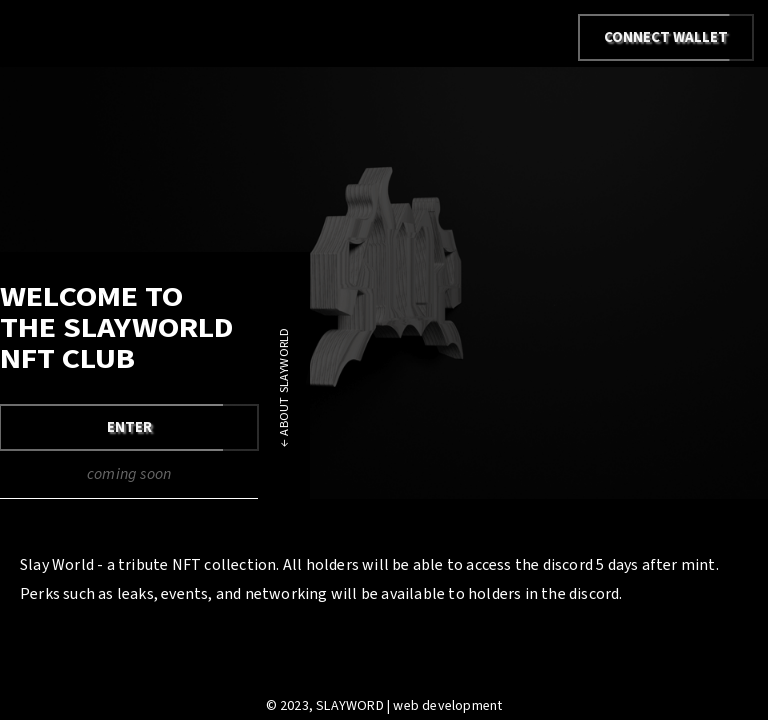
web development (447, 706)
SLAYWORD (350, 706)
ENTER (129, 427)
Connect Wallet (666, 37)
